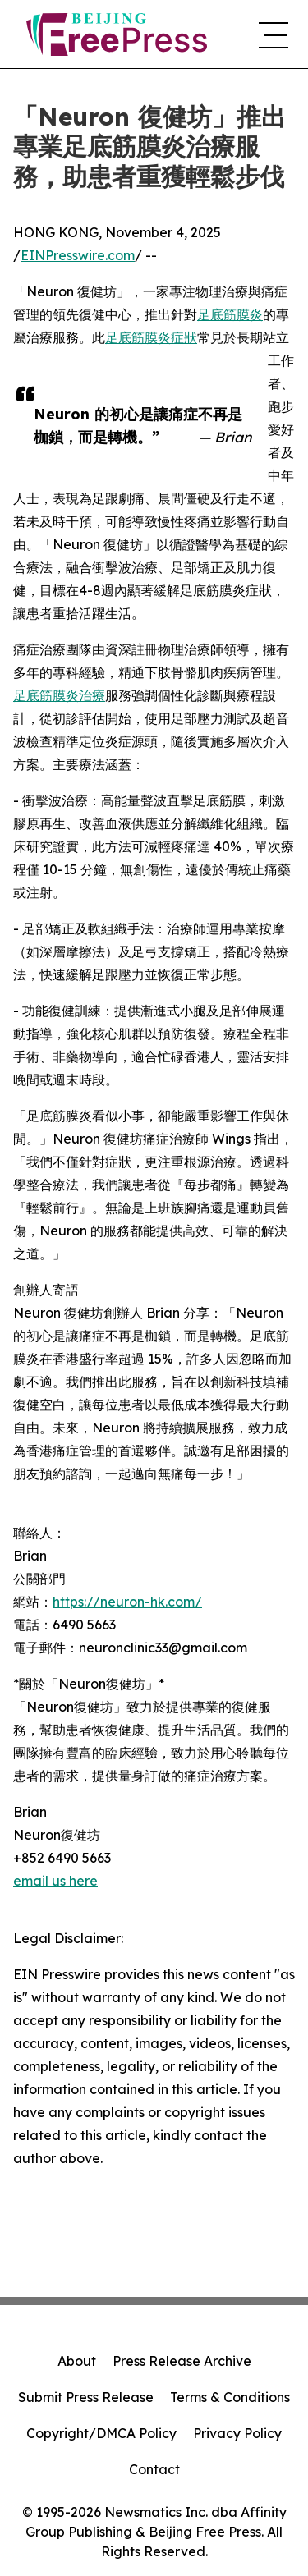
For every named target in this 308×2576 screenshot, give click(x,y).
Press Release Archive (182, 2361)
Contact (154, 2469)
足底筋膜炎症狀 (151, 337)
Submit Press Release (86, 2397)
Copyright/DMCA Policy (101, 2433)
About (76, 2361)
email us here (55, 1880)
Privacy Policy (237, 2433)
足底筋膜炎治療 (59, 695)
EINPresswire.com (78, 255)
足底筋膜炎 (230, 314)
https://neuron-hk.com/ (127, 1601)
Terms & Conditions (230, 2397)
